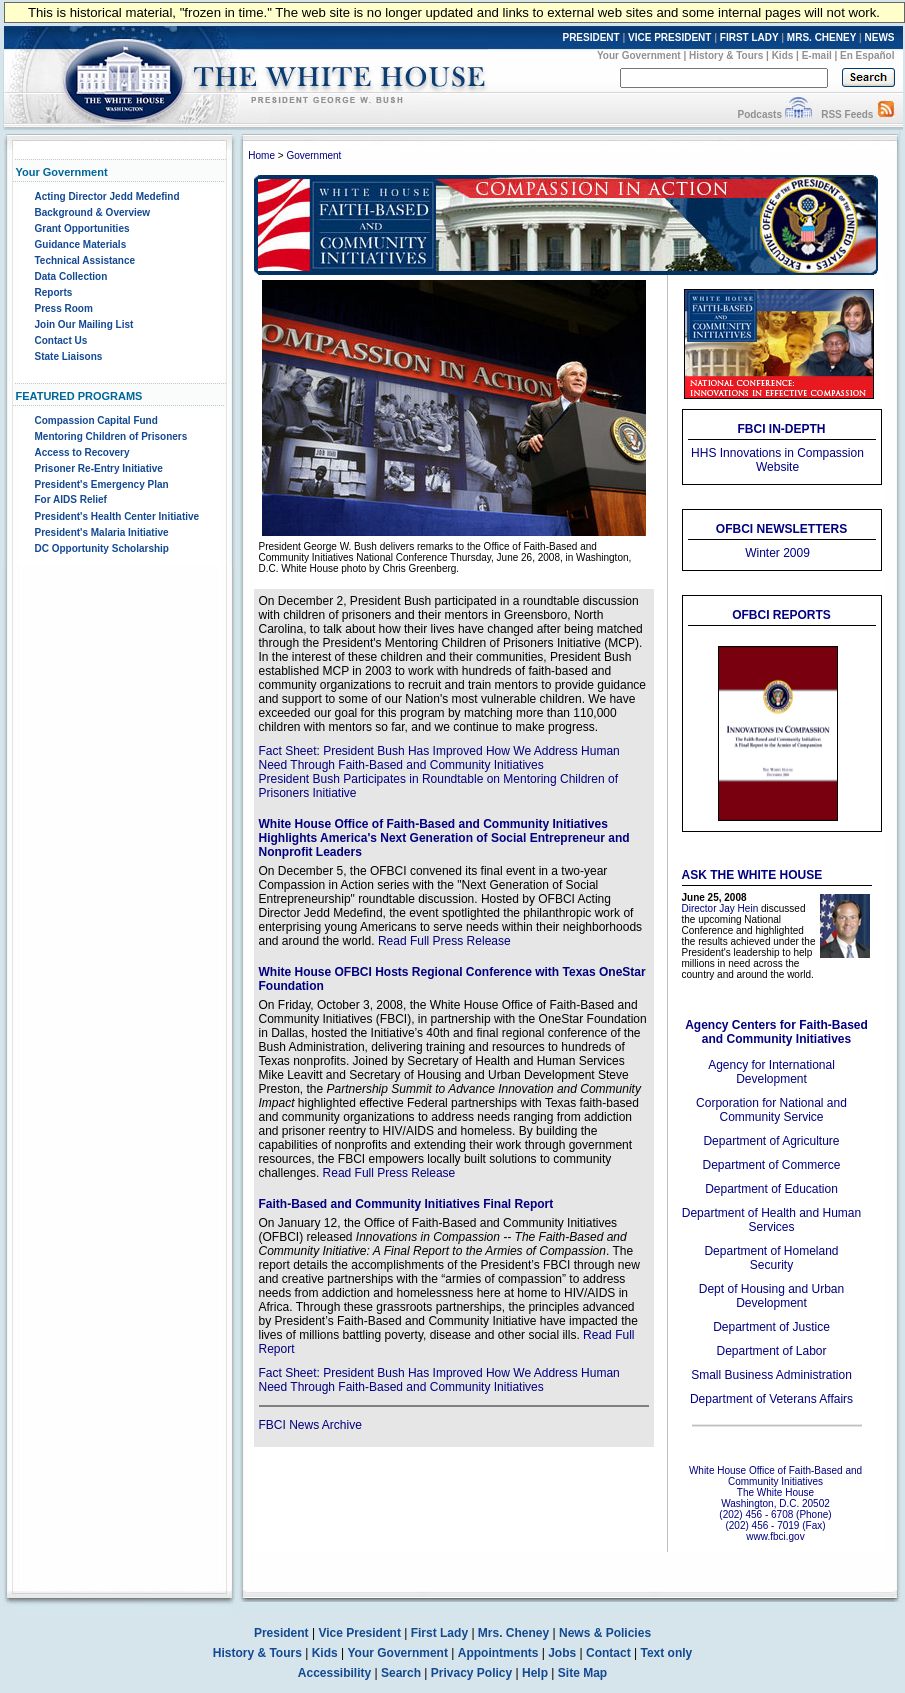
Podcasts (759, 114)
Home (261, 155)
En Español (867, 55)
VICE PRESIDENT (669, 37)
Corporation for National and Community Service (771, 1110)
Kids (783, 55)
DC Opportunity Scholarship (102, 548)
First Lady (439, 1633)
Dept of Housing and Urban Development (771, 1296)
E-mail (817, 55)
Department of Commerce (771, 1165)
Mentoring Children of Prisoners (111, 436)
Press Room (64, 308)
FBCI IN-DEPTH (782, 429)
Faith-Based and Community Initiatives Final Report (406, 1204)
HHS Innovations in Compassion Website (777, 460)
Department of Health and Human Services (771, 1220)
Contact (608, 1653)
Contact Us (61, 340)
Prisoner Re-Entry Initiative (99, 468)
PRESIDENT (590, 37)
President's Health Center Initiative (117, 516)
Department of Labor (771, 1351)
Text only (666, 1653)
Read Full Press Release (444, 941)
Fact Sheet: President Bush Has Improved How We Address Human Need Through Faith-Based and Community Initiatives (439, 758)
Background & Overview (93, 212)
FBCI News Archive (310, 1425)
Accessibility (334, 1673)
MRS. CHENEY (821, 37)
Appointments (498, 1653)
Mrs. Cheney (513, 1633)
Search (401, 1673)
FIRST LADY (749, 37)
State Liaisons (69, 356)
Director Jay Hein (720, 908)
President (281, 1633)
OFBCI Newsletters (781, 529)
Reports (54, 292)
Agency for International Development (771, 1072)
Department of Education (771, 1189)
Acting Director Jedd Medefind (107, 196)
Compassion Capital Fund (96, 420)
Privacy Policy (471, 1673)
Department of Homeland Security (771, 1258)
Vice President (359, 1633)
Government (313, 155)
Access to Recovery (82, 452)
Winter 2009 (777, 553)
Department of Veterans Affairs (771, 1399)
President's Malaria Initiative (102, 532)
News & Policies (605, 1633)
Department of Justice (771, 1327)
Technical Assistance (85, 260)
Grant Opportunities (82, 228)
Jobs (562, 1653)
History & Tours (726, 55)
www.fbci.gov (775, 1536)
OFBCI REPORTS (781, 615)
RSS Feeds (847, 114)
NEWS (880, 37)
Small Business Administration (771, 1375)
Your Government (639, 55)
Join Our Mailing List (84, 324)
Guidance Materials (81, 244)
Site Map (582, 1673)
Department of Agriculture (771, 1141)
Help (535, 1673)
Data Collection (71, 276)
